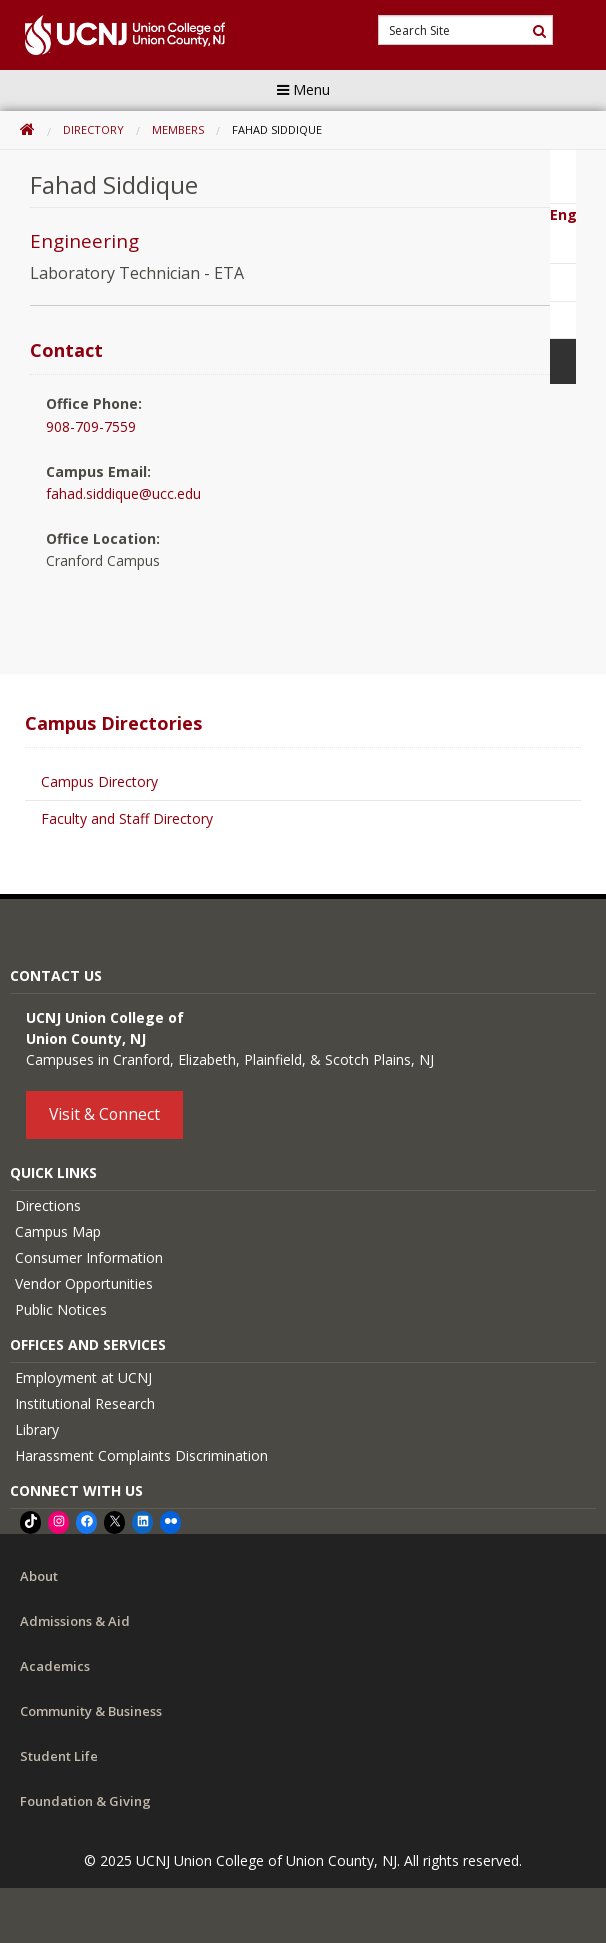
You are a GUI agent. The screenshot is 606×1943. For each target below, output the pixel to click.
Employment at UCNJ (83, 1377)
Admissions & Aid (75, 1621)
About (39, 1576)
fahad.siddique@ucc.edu (123, 493)
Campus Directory (99, 781)
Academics (55, 1666)
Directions (48, 1205)
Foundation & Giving (85, 1801)
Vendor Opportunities (84, 1283)
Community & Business (91, 1711)
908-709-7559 (91, 426)
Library (37, 1429)
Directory (93, 129)
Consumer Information (89, 1257)
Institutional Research (85, 1403)
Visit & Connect (104, 1114)
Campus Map (58, 1231)
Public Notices (61, 1309)
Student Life (59, 1756)
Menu (303, 89)
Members (178, 129)
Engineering (84, 241)
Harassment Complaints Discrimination (141, 1455)
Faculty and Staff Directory (127, 818)
